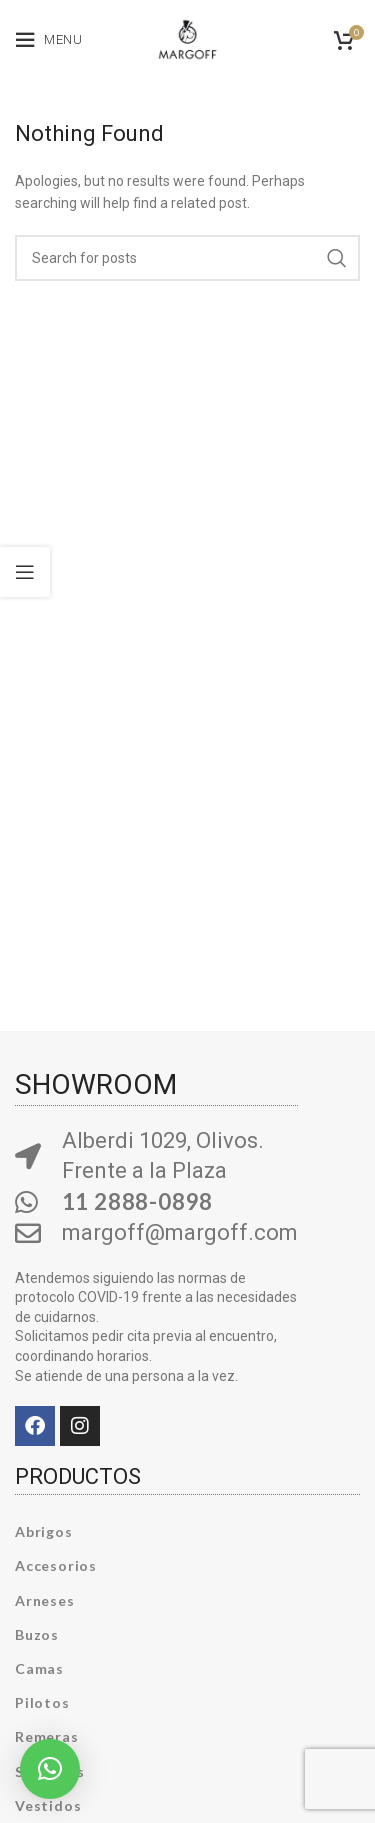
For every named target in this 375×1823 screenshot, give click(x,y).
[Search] (187, 258)
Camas (39, 1668)
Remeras (47, 1736)
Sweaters (49, 1771)
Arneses (45, 1600)
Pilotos (42, 1702)
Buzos (37, 1634)
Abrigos (44, 1531)
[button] (50, 1769)
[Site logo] (187, 36)
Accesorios (56, 1565)
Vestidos (48, 1805)
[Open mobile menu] (49, 40)
